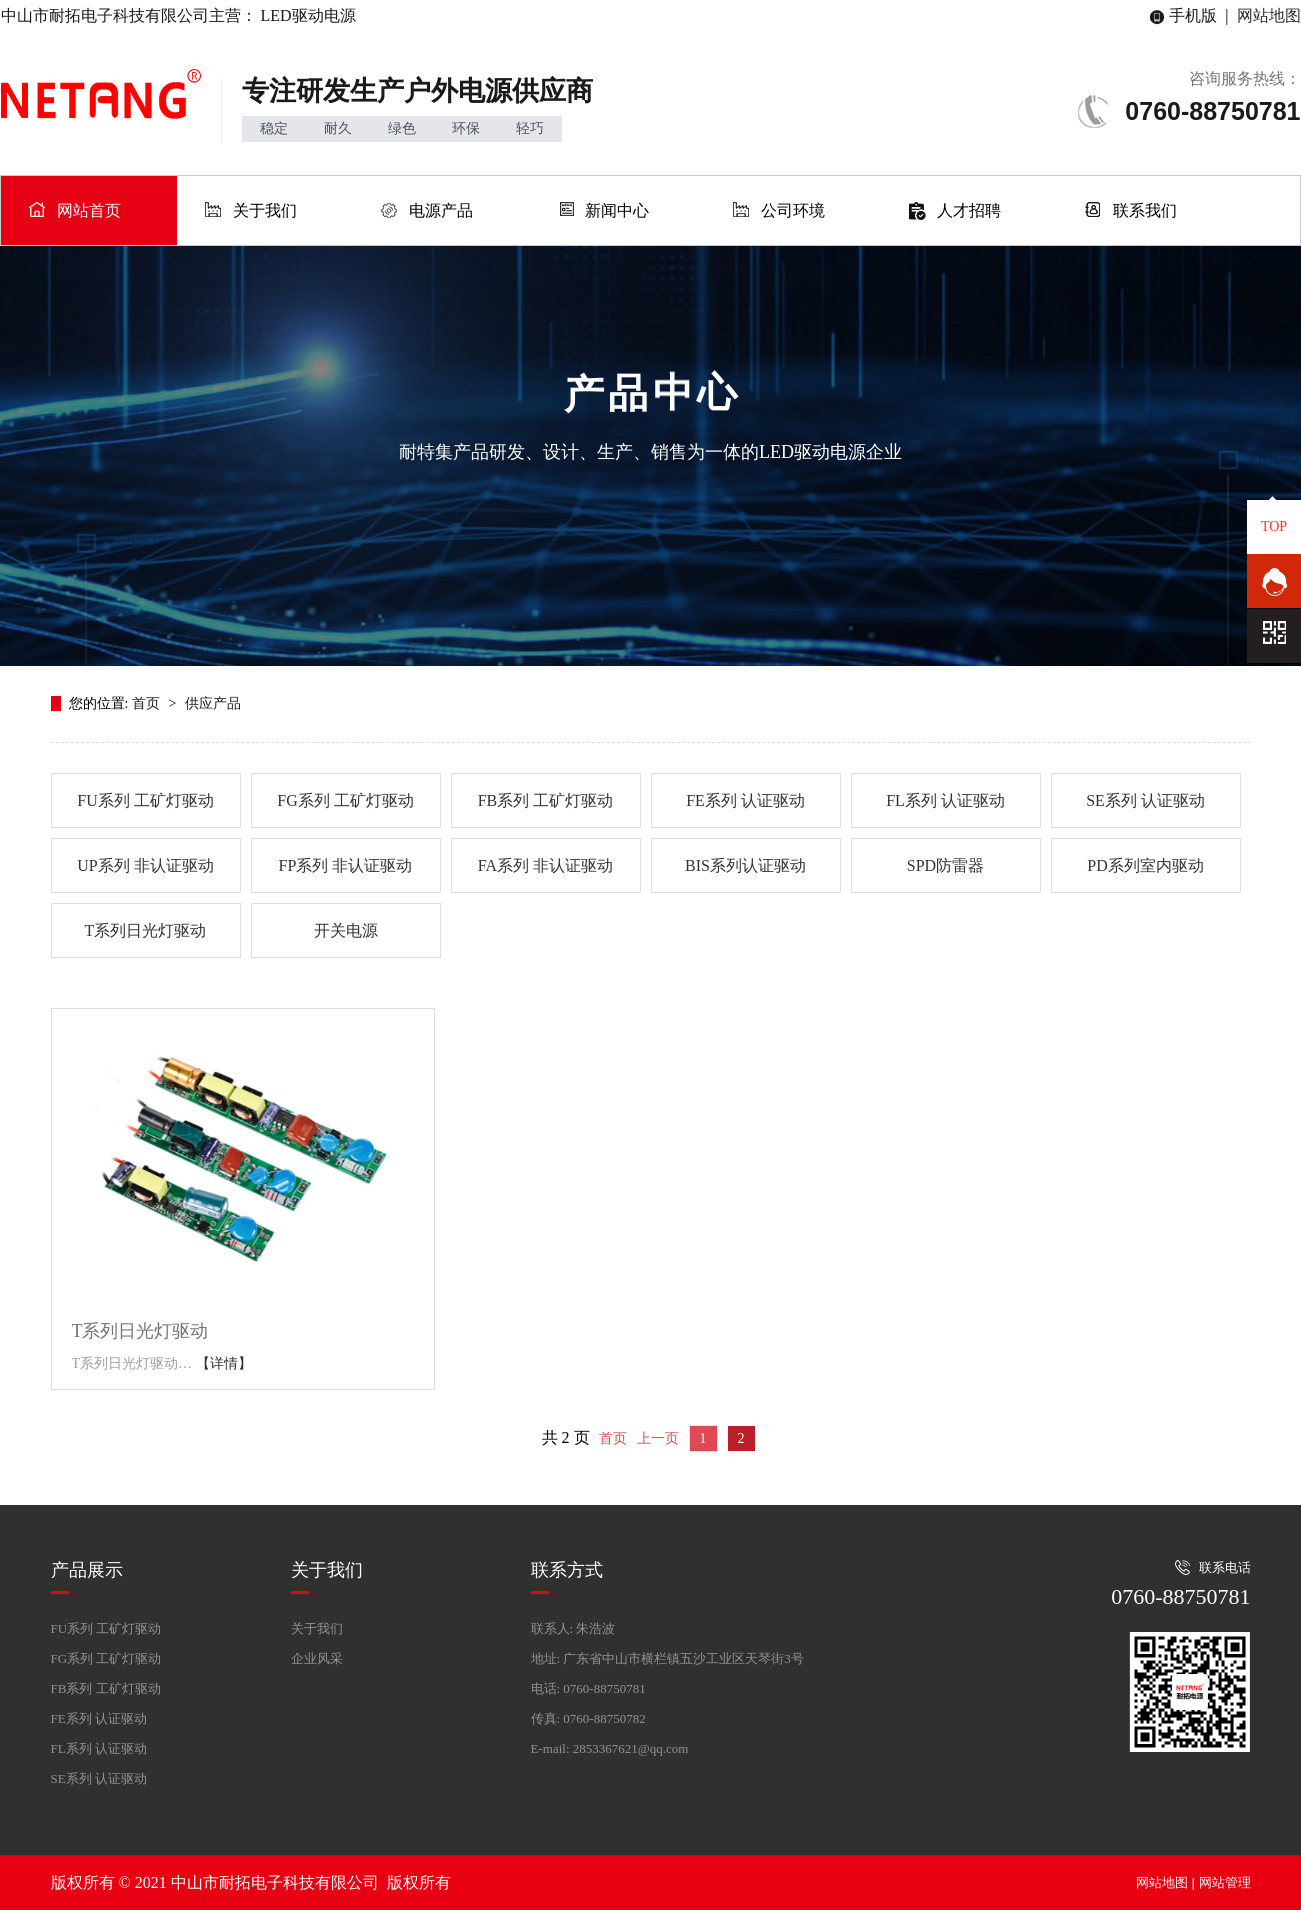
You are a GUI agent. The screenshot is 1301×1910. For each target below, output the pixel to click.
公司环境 (793, 210)
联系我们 (1145, 210)
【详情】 (224, 1363)
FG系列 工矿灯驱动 (345, 800)
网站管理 (1225, 1882)
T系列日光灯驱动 (146, 930)
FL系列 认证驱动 (945, 800)
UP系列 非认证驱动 (145, 865)
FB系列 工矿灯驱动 (546, 800)
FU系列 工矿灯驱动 (145, 800)
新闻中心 (617, 210)
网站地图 (1269, 15)
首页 (148, 703)
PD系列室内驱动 (1145, 865)
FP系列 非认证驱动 (346, 865)
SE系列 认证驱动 (1145, 800)
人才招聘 (969, 210)
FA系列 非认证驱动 (545, 865)
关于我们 (265, 210)
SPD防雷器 (945, 865)
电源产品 (441, 210)
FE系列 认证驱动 (745, 800)
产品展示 (87, 1570)
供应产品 (213, 703)
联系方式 (567, 1570)
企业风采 (317, 1658)
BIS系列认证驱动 (745, 865)
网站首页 (89, 210)
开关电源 (346, 930)
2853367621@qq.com (631, 1748)
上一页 (658, 1438)
